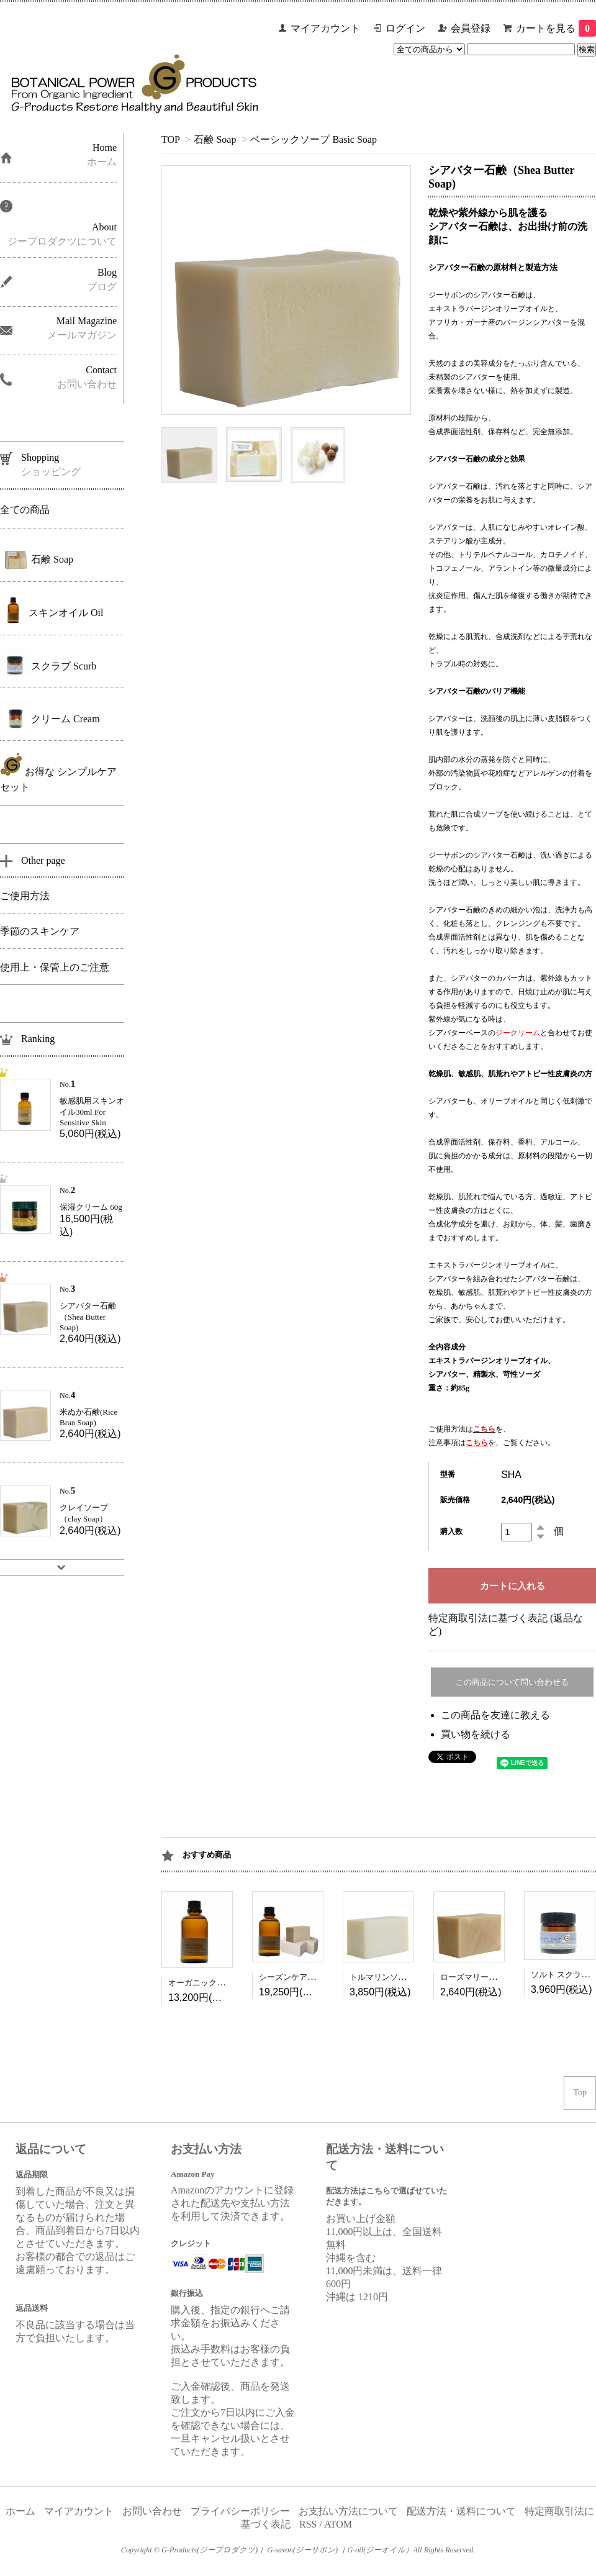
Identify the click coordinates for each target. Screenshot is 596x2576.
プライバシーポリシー (240, 2511)
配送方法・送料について (461, 2511)
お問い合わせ (152, 2511)
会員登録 (470, 28)
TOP (170, 139)
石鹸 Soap (215, 139)
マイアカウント (325, 28)
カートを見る (556, 28)
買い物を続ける (475, 1734)
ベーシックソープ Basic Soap (313, 139)
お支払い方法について (348, 2511)
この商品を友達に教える (495, 1715)
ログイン (405, 28)
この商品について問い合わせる (512, 1682)
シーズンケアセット (295, 1977)
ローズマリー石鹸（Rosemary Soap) (503, 1977)
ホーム (20, 2511)
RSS (308, 2524)
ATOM (338, 2524)
